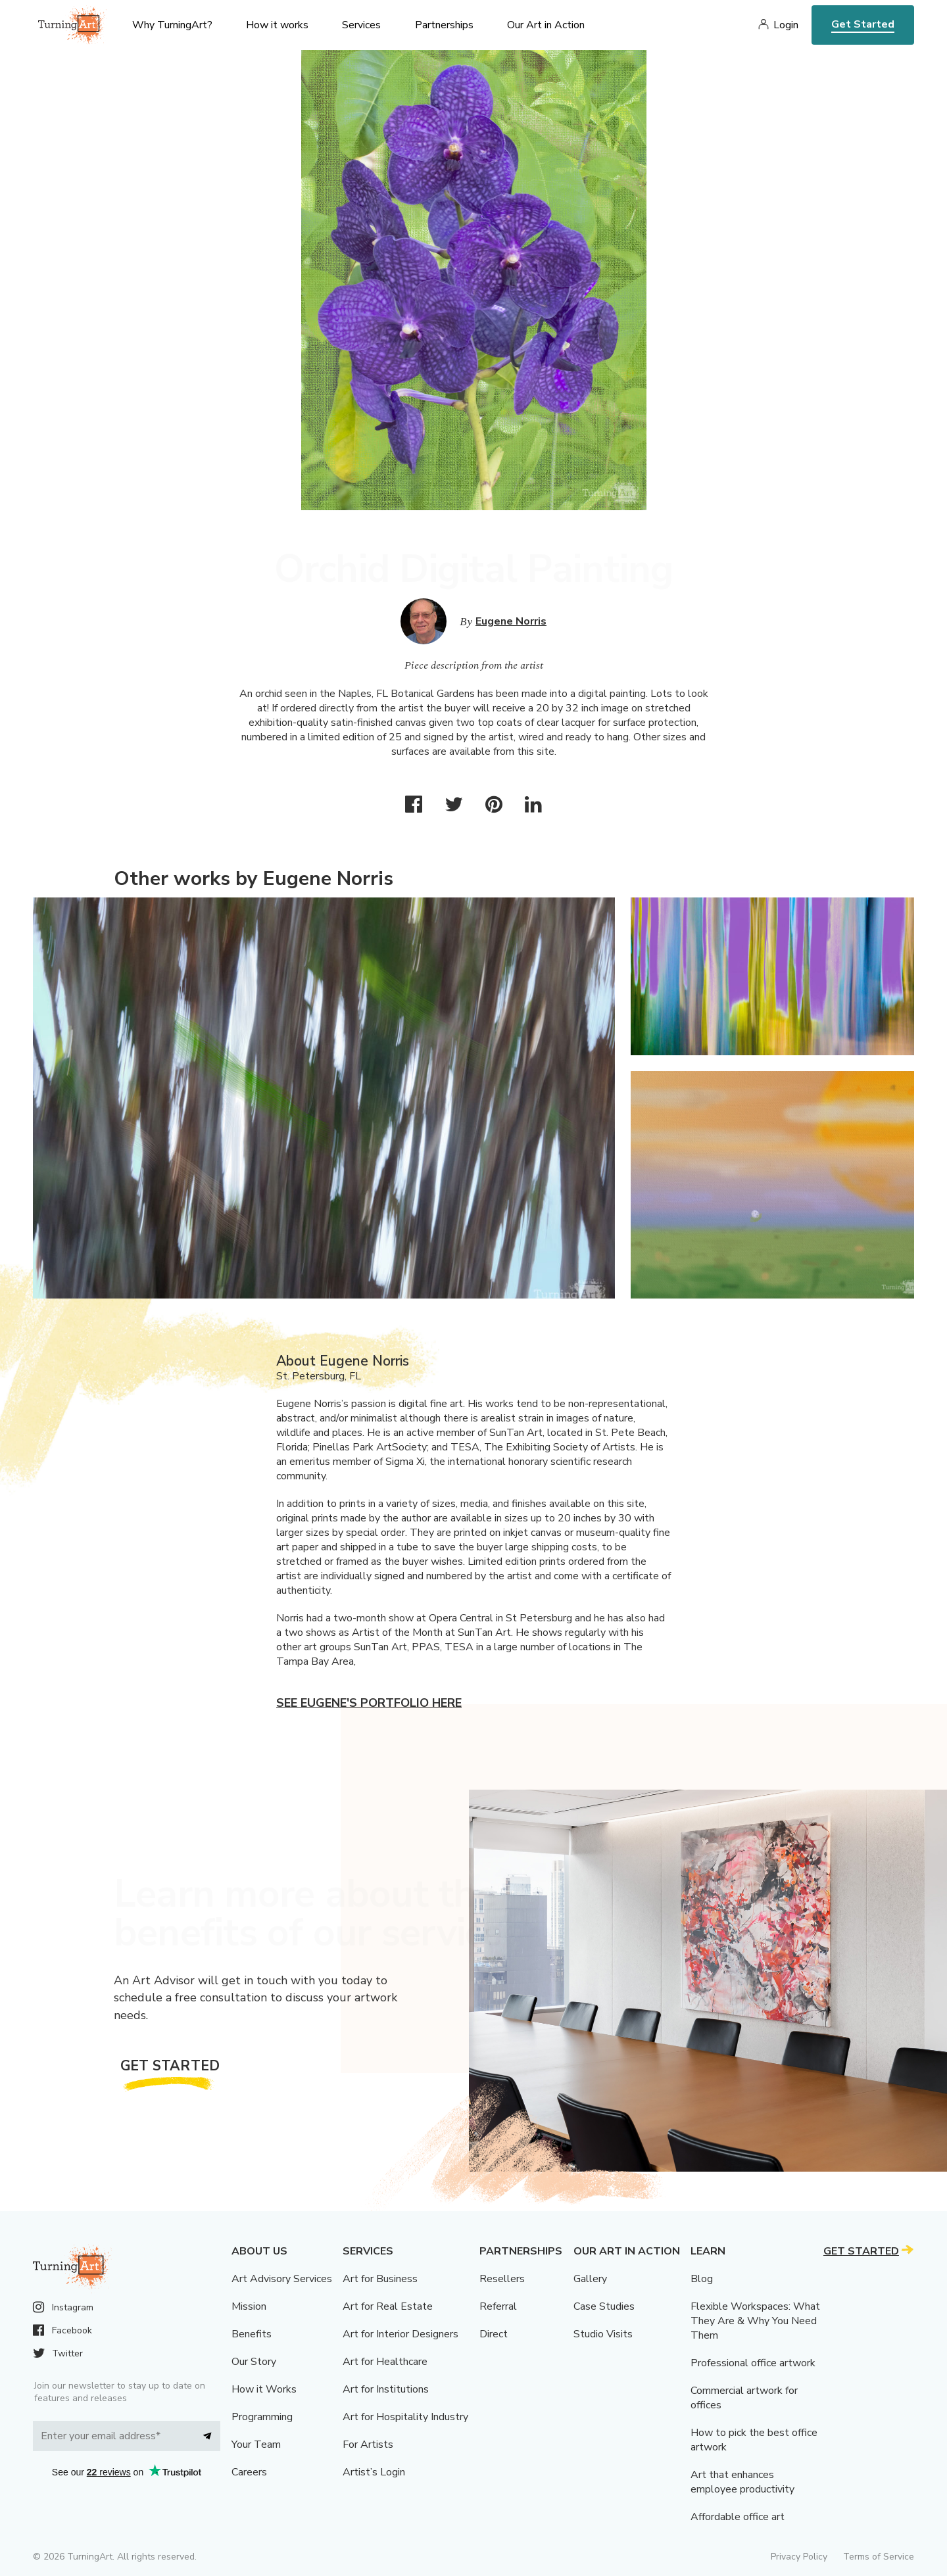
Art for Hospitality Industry (405, 2417)
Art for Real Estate (388, 2306)
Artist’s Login (374, 2472)
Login (785, 25)
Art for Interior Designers (400, 2334)
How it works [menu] (277, 25)
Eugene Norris (510, 621)
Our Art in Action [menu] (546, 25)
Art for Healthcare (385, 2361)
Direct (493, 2334)
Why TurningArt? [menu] (172, 25)
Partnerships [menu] (444, 25)
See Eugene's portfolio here (369, 1703)
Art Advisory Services (281, 2279)
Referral (498, 2306)
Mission (248, 2306)
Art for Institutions (386, 2389)
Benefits (251, 2334)
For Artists (368, 2444)
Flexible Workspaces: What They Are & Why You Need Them (755, 2321)
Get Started (862, 24)
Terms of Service (878, 2556)
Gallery (590, 2279)
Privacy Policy (799, 2556)
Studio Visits (603, 2334)
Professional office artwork (753, 2363)
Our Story (253, 2361)
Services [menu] (361, 25)
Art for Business (380, 2279)
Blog (702, 2279)
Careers (249, 2472)
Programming (262, 2417)
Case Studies (604, 2306)
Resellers (502, 2279)
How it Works (264, 2389)
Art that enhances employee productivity (742, 2482)
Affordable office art (738, 2517)
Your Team (256, 2444)
